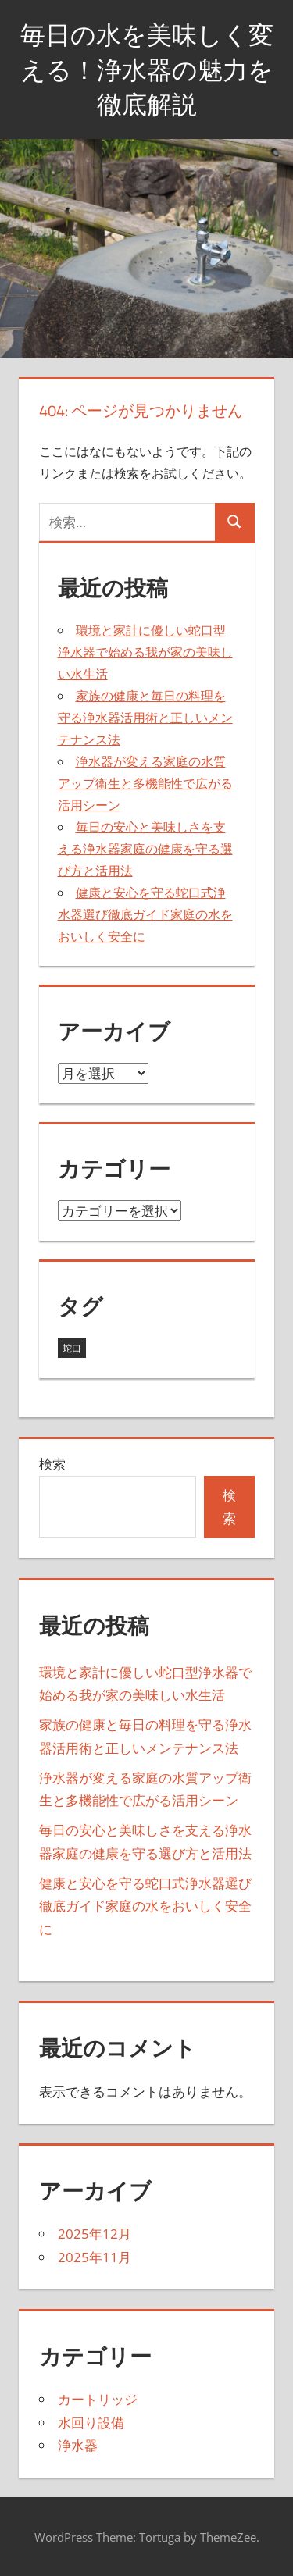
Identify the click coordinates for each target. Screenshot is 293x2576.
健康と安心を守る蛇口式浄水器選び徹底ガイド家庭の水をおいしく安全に (145, 914)
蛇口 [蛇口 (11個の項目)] (72, 1348)
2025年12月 (94, 2234)
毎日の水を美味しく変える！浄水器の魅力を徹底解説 (146, 69)
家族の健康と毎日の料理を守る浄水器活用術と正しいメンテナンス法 (145, 717)
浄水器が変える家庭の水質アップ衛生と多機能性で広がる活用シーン (145, 783)
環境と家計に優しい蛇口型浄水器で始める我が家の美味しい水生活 (145, 652)
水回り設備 (91, 2423)
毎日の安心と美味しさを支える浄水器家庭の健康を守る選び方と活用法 (145, 848)
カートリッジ (98, 2399)
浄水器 (78, 2445)
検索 (52, 1464)
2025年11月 (94, 2257)
